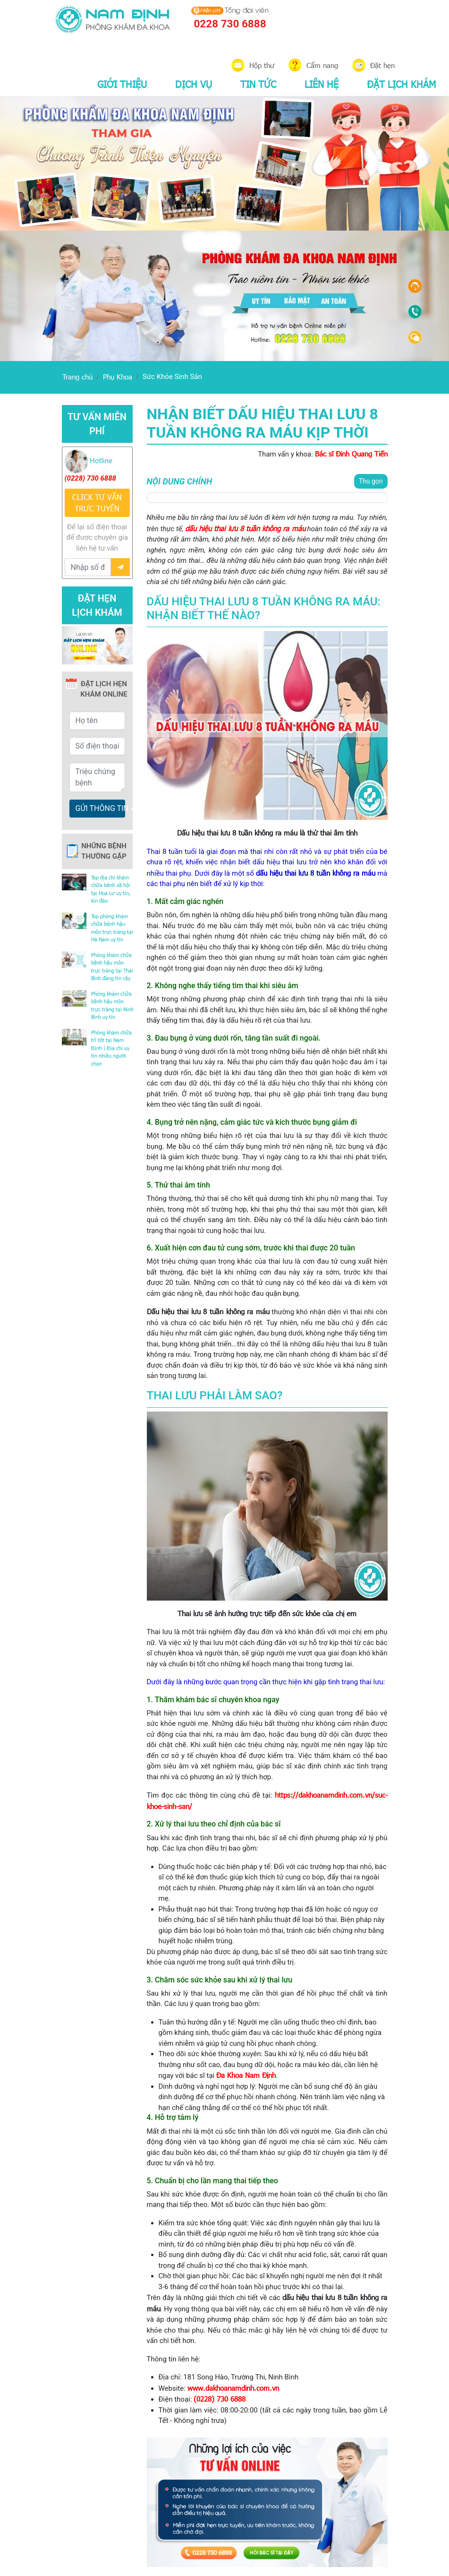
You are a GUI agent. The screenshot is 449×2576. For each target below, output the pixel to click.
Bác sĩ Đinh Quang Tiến (351, 453)
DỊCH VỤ (193, 84)
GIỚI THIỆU (122, 84)
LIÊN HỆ (322, 84)
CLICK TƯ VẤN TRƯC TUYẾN (97, 502)
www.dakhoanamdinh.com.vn (233, 2388)
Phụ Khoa (117, 376)
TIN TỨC (258, 84)
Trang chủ (77, 376)
